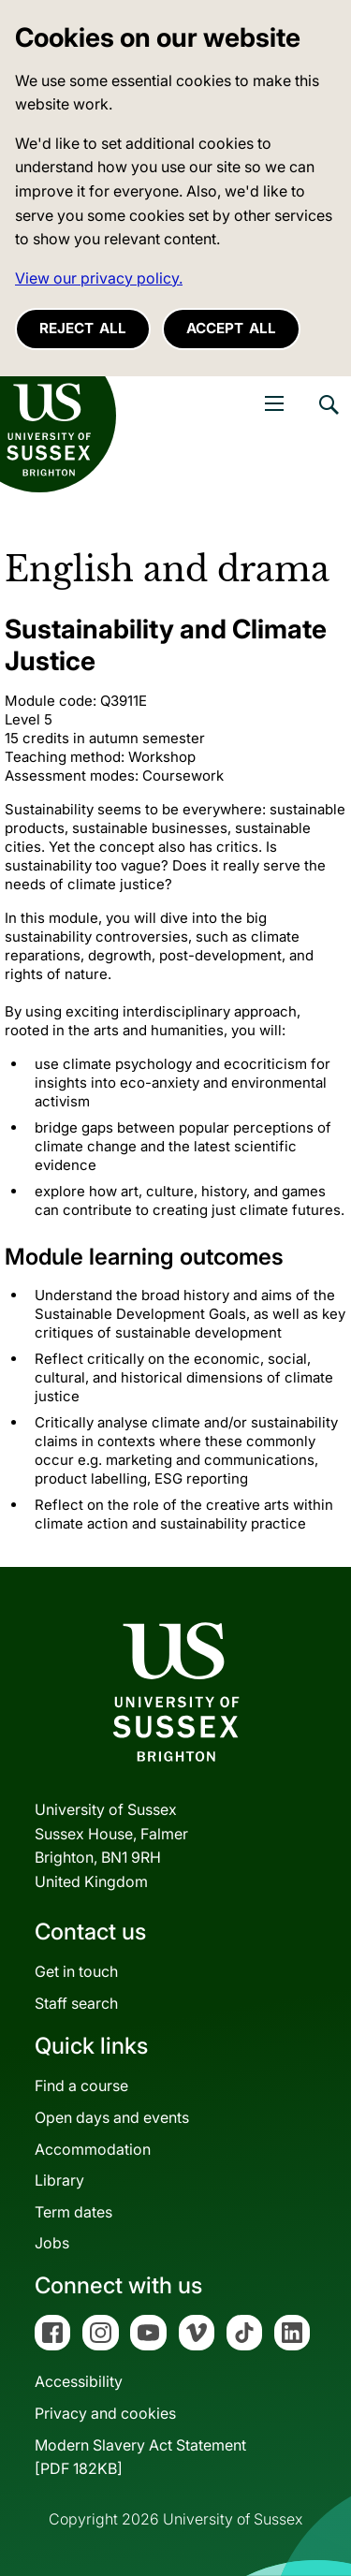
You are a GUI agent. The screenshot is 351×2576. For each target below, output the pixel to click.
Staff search (76, 2003)
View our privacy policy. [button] (99, 278)
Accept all (231, 328)
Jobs (52, 2242)
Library (59, 2180)
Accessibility (79, 2381)
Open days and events (112, 2117)
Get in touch (76, 1971)
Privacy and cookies (105, 2413)
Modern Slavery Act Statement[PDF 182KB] (140, 2457)
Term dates (73, 2212)
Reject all (82, 328)
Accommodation (93, 2149)
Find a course (81, 2085)
